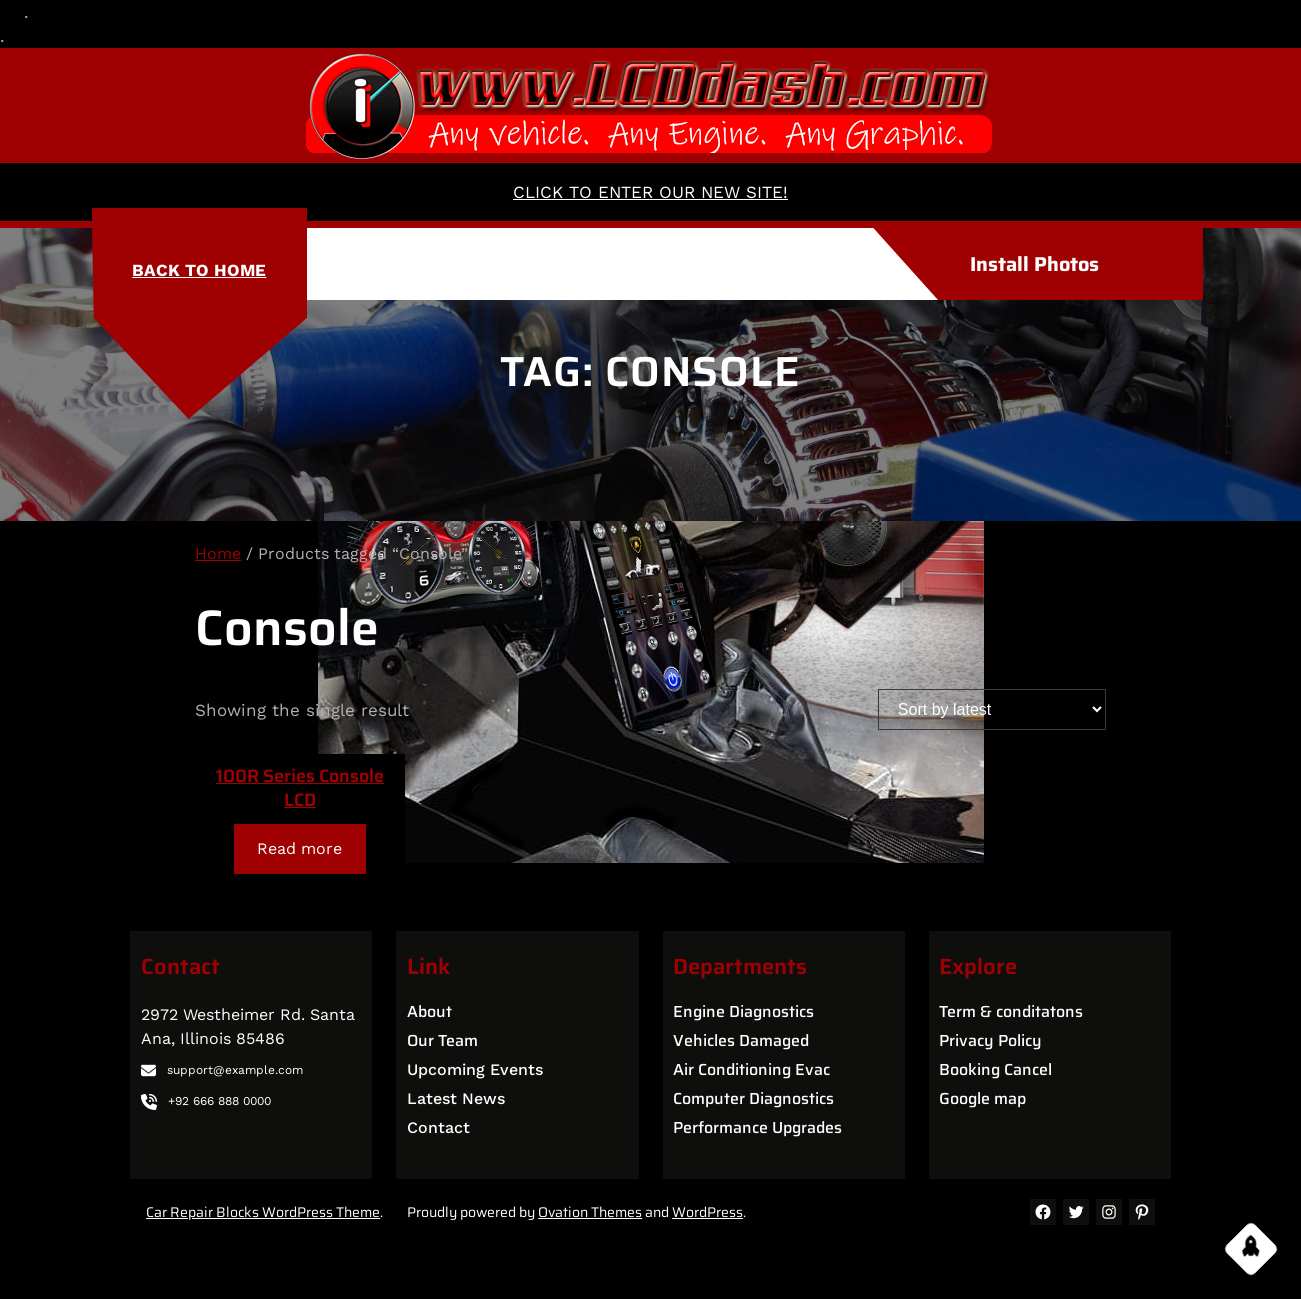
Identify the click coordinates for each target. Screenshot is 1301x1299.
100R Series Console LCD (300, 788)
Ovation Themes (590, 1212)
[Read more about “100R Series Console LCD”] (300, 848)
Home (218, 553)
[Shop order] (992, 709)
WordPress (707, 1212)
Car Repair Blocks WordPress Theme (263, 1212)
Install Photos (1034, 264)
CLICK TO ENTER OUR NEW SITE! (650, 192)
